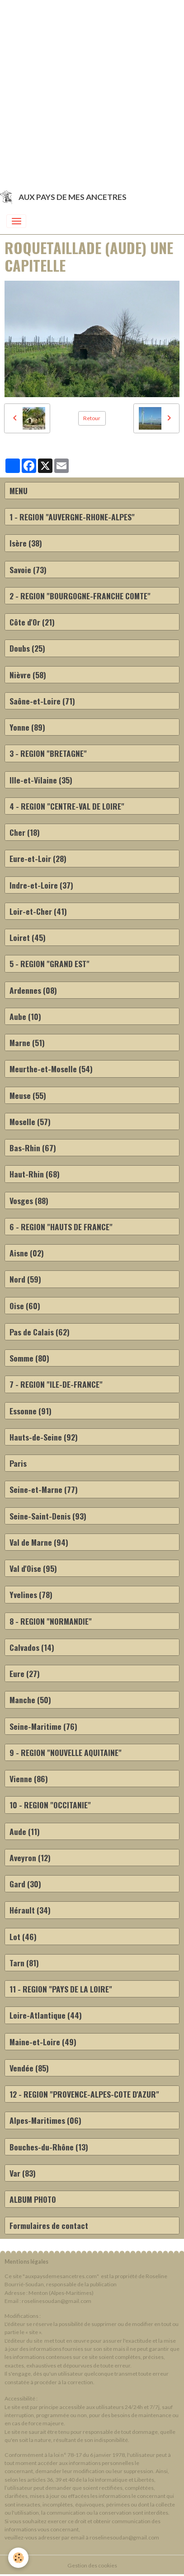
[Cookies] (18, 2558)
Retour (91, 418)
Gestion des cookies (92, 2565)
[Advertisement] (92, 92)
